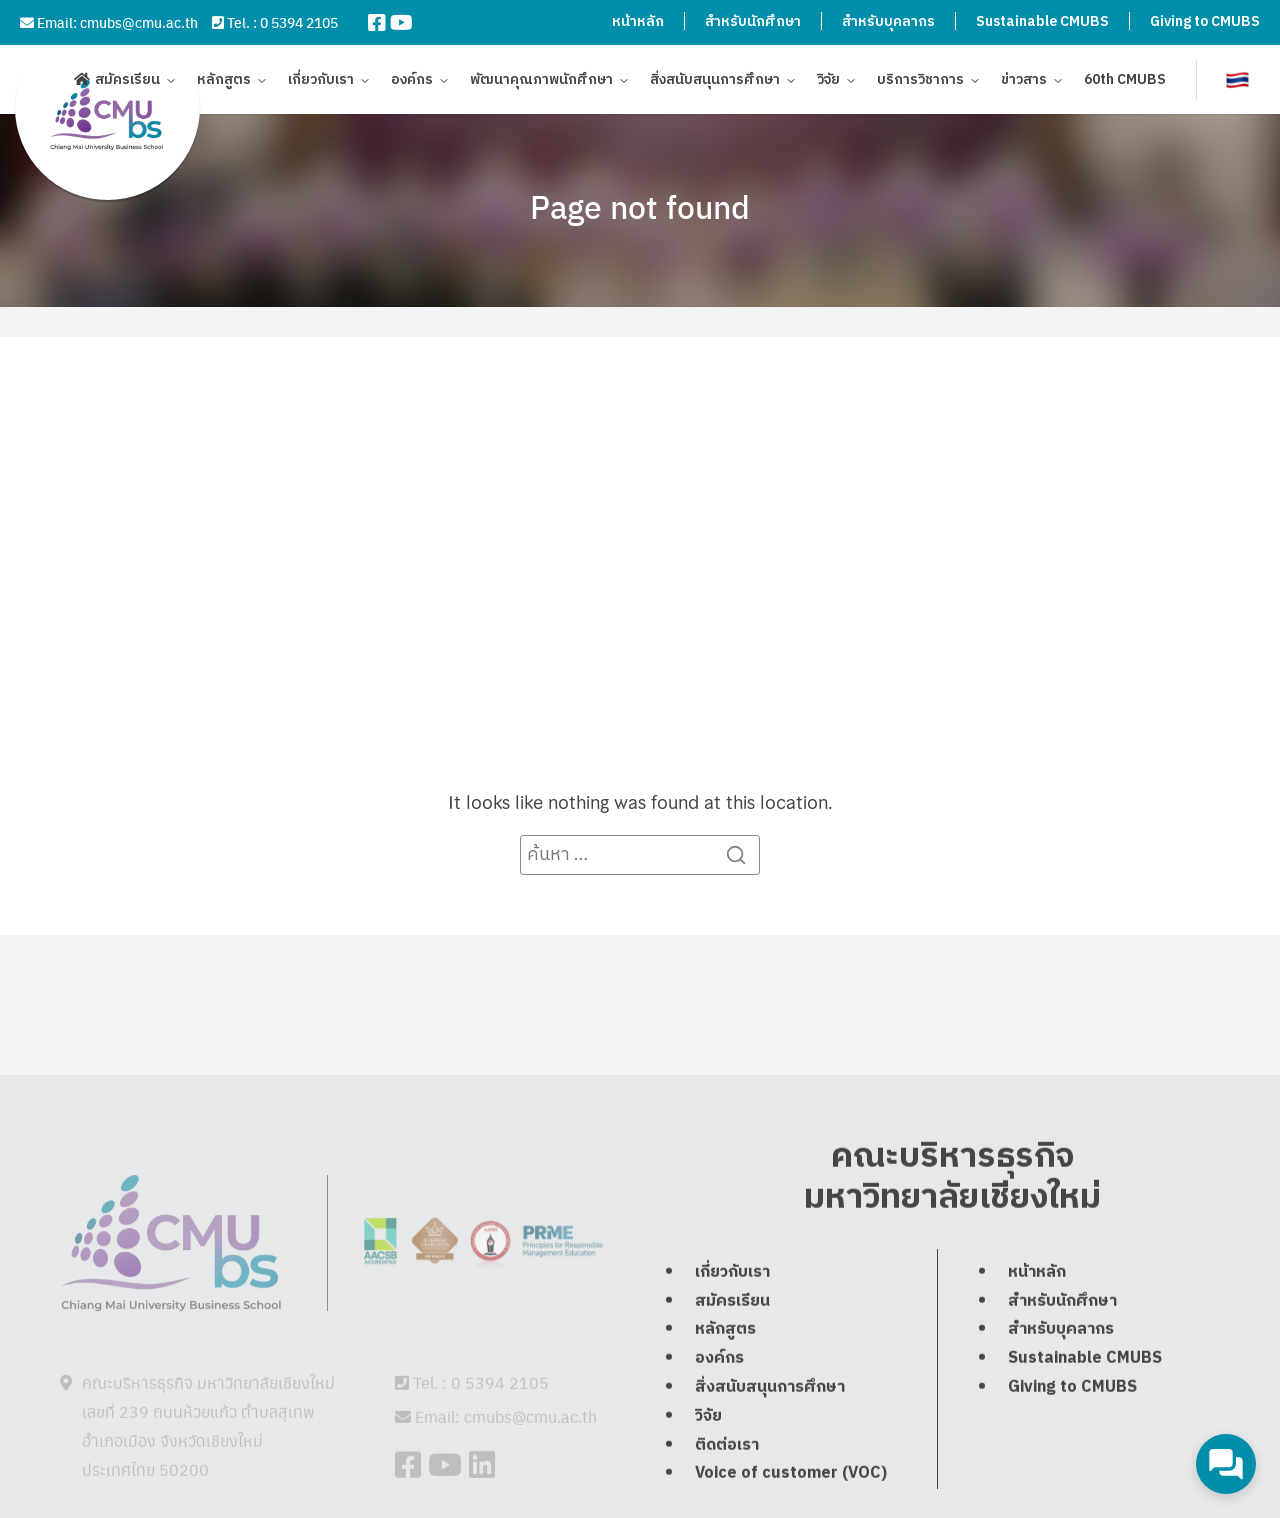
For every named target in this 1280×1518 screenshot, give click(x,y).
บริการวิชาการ (920, 82)
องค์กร (412, 82)
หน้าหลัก (638, 21)
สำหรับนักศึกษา (753, 21)
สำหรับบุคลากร (888, 21)
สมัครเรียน (127, 82)
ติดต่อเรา (727, 1489)
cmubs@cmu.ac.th (139, 22)
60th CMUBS (1125, 82)
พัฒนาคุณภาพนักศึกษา (541, 82)
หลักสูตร (224, 82)
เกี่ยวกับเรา (321, 82)
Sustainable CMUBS (1042, 21)
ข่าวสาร (1024, 82)
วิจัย (828, 82)
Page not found (640, 206)
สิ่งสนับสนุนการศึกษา (715, 82)
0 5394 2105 (299, 22)
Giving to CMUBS (1205, 21)
